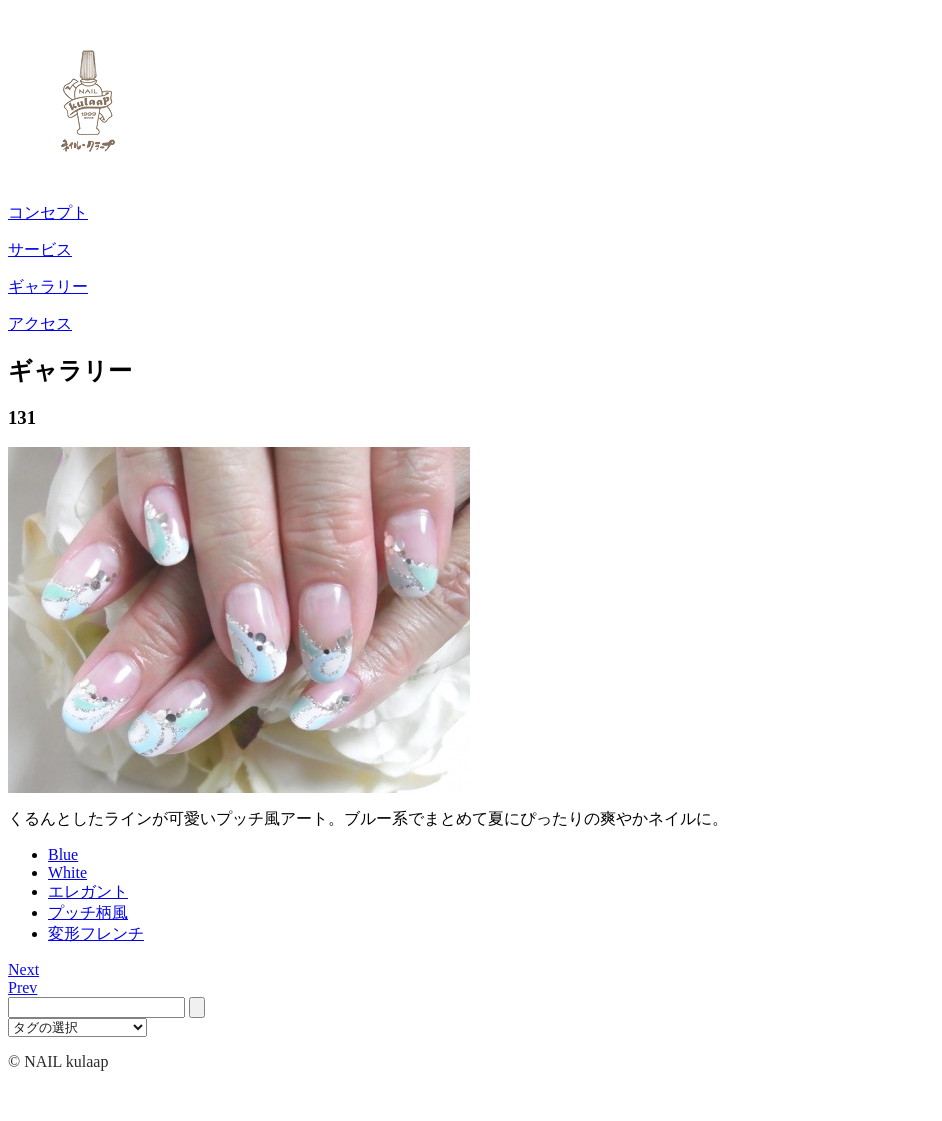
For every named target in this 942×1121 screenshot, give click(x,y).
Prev (22, 987)
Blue (63, 854)
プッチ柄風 (88, 912)
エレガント (88, 891)
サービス (40, 249)
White (67, 872)
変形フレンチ (96, 933)
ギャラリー (48, 286)
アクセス (40, 323)
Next (23, 969)
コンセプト (48, 212)
